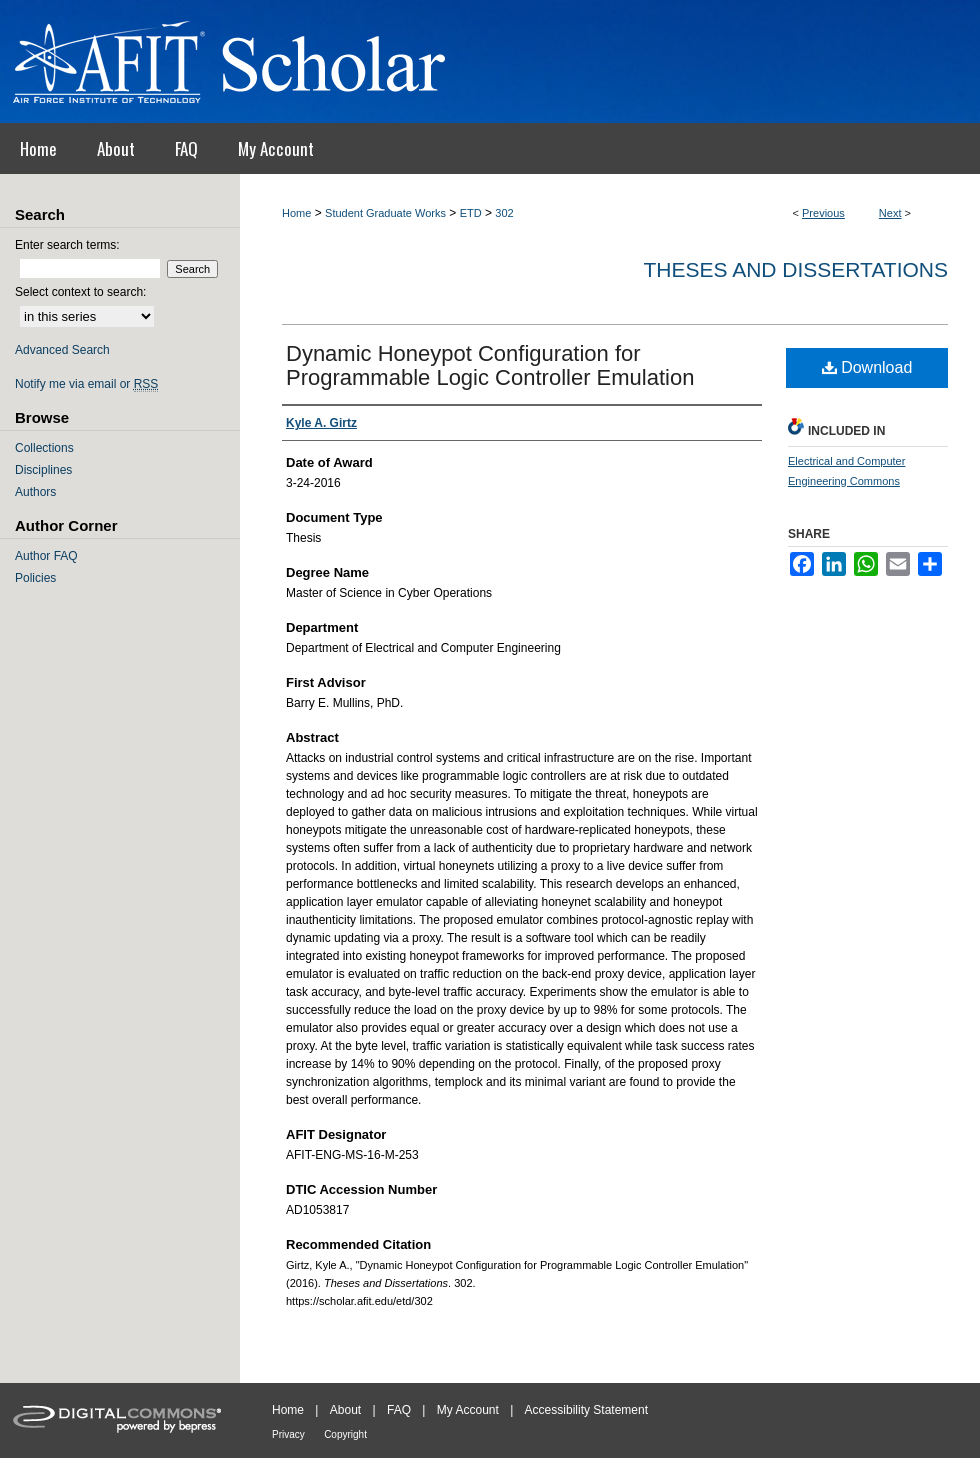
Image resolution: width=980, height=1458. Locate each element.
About (345, 1410)
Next (890, 213)
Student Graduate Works (385, 213)
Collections (44, 448)
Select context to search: (80, 292)
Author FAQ (46, 556)
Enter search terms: (67, 245)
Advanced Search (62, 350)
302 (504, 213)
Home (296, 213)
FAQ (399, 1410)
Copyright (345, 1434)
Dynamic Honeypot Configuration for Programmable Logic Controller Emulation (490, 365)
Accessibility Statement (586, 1410)
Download (867, 367)
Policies (35, 578)
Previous (823, 213)
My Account (468, 1410)
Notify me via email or (86, 384)
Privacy (288, 1434)
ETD (471, 213)
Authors (35, 492)
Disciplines (43, 470)
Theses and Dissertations (795, 269)
